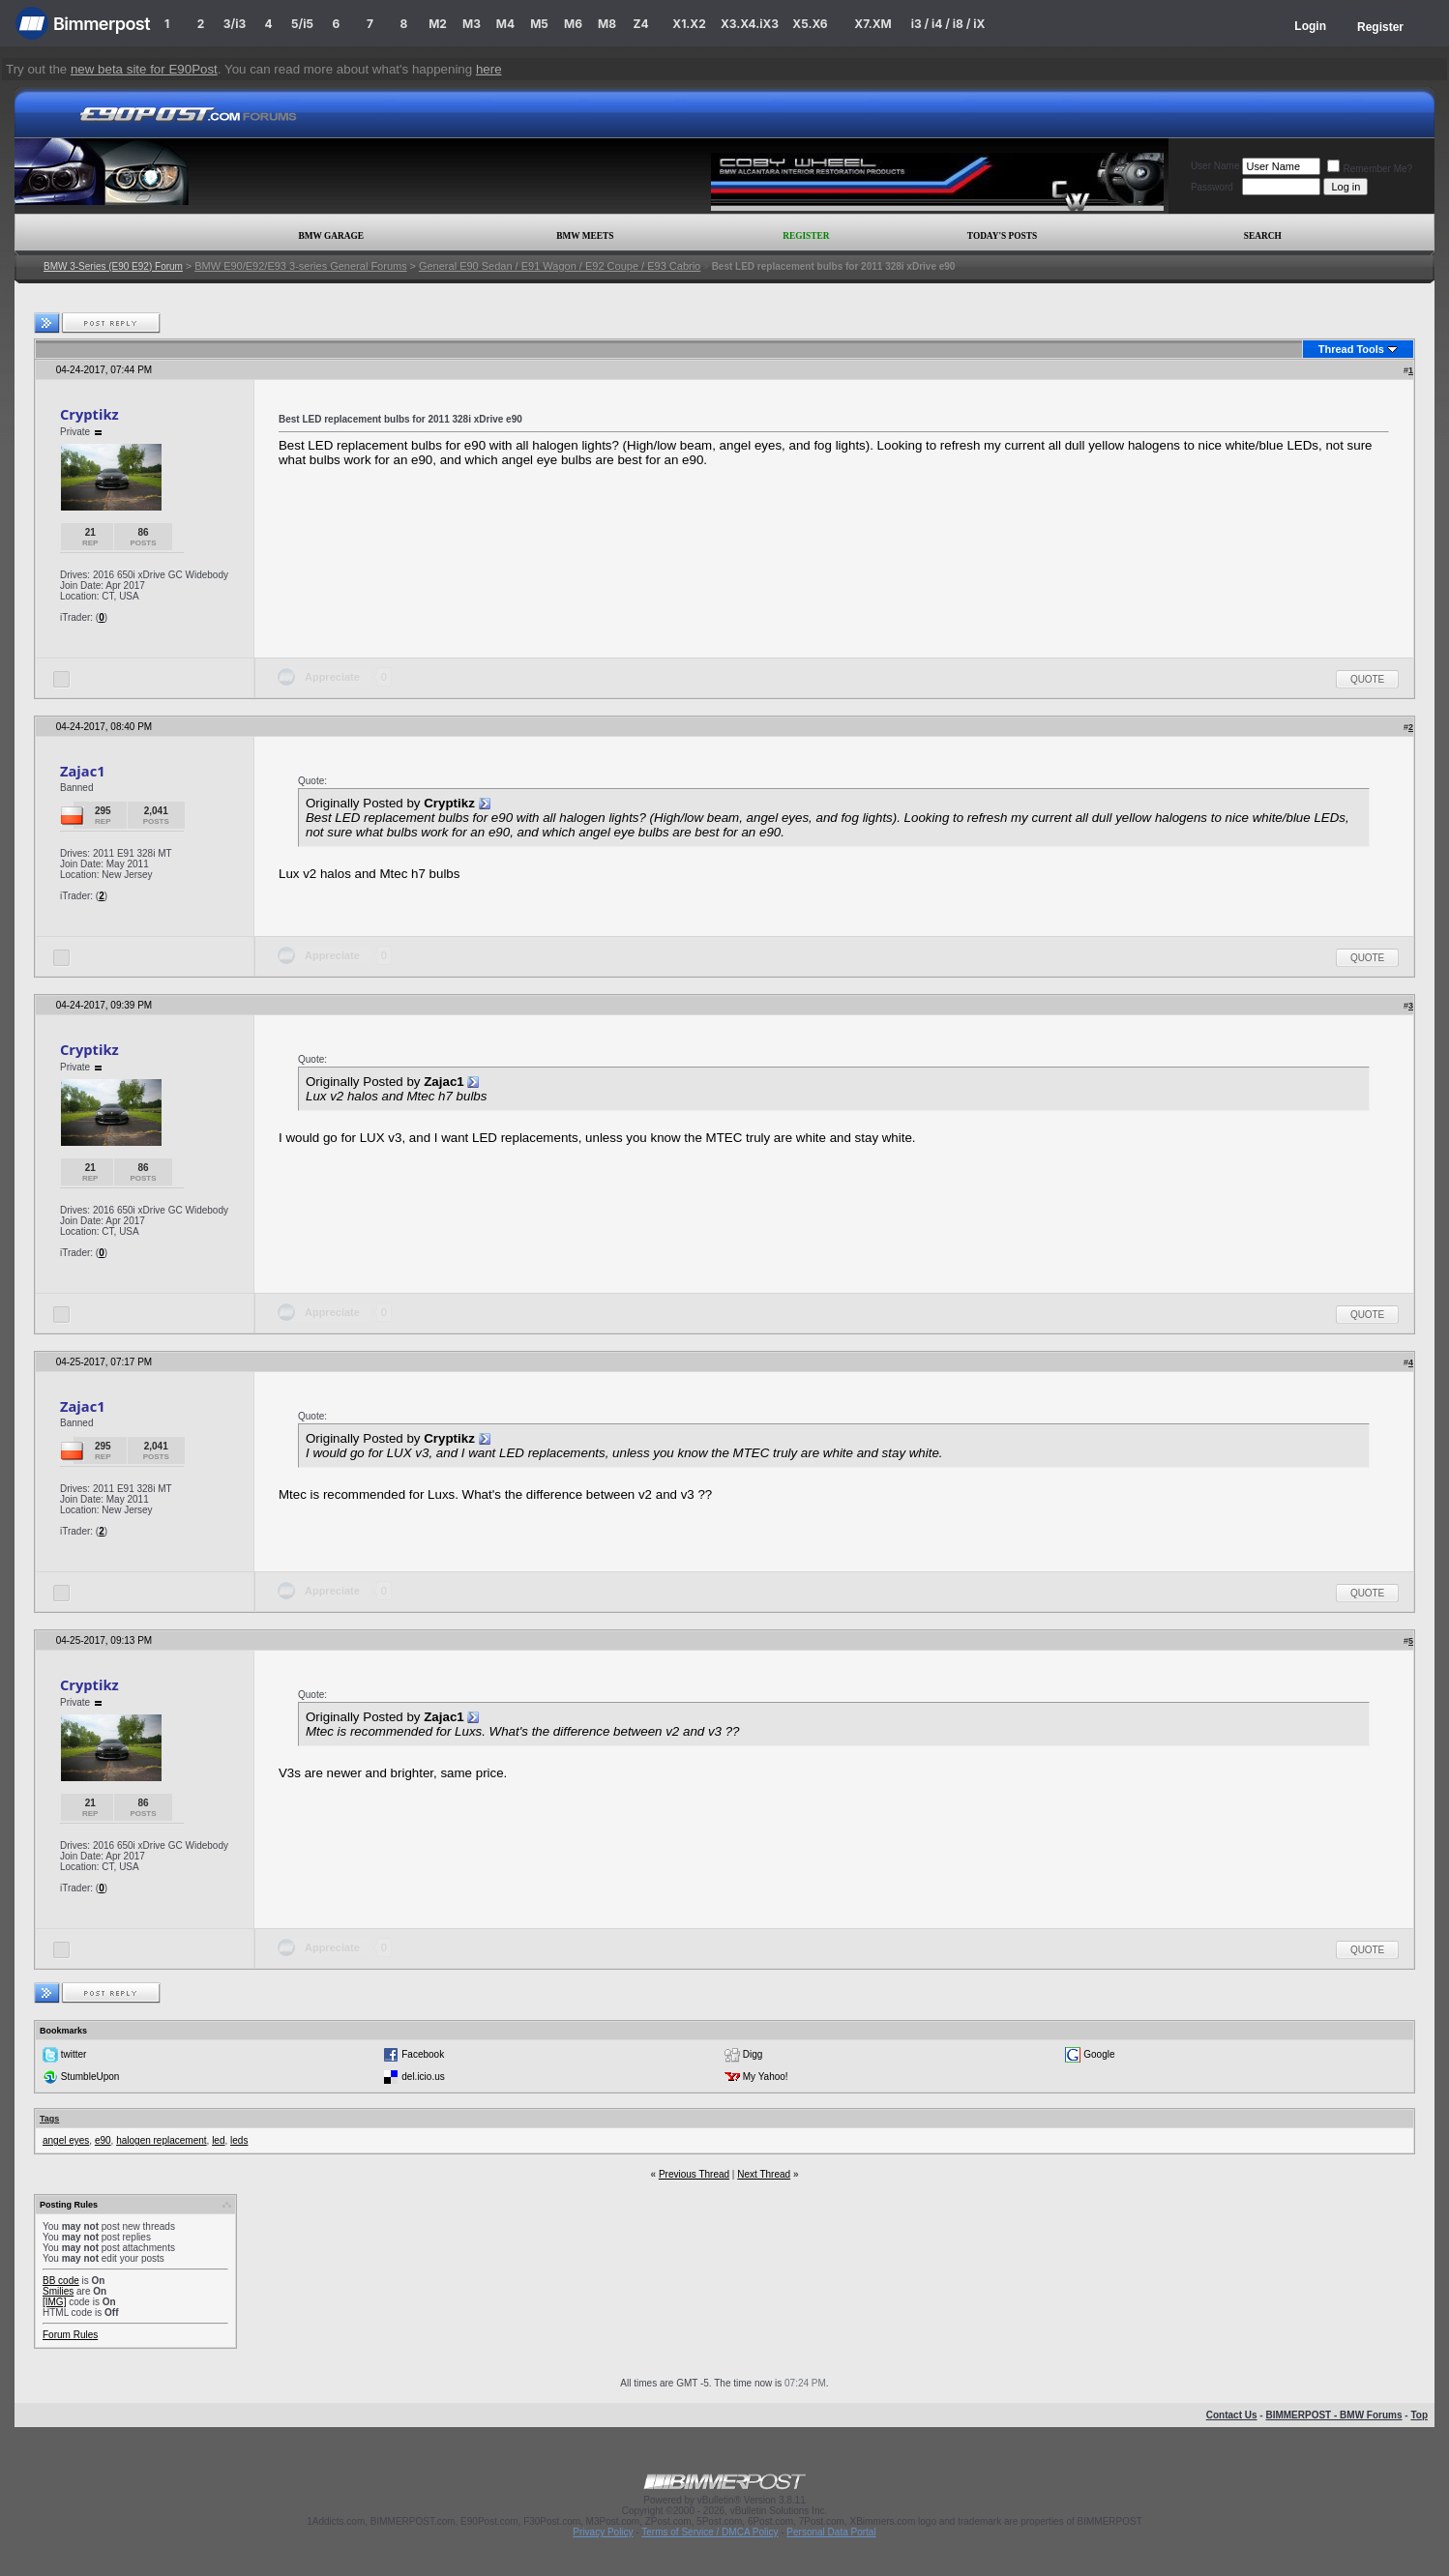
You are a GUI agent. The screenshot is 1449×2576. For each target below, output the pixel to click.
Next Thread (763, 2174)
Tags (49, 2118)
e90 (103, 2140)
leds (239, 2140)
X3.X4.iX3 (750, 23)
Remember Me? (1369, 168)
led (218, 2140)
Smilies (58, 2291)
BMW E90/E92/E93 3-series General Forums (300, 266)
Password (1212, 187)
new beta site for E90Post (144, 69)
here (489, 69)
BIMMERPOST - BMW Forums (1333, 2415)
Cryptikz (89, 414)
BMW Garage (330, 236)
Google (1098, 2054)
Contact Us (1231, 2415)
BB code (61, 2280)
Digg (753, 2054)
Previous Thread (694, 2174)
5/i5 (302, 23)
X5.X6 (809, 23)
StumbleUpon (90, 2076)
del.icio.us (422, 2076)
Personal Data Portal (830, 2532)
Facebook (422, 2054)
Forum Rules (70, 2334)
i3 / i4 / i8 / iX (948, 23)
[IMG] (54, 2302)
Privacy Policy (603, 2532)
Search (1263, 236)
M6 (573, 23)
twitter (74, 2054)
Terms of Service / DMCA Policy (709, 2532)
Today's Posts (1002, 236)
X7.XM (872, 23)
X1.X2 (688, 23)
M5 (539, 23)
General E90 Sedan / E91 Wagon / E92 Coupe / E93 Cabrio (559, 266)
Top (1419, 2415)
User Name (1215, 166)
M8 (607, 23)
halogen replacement (161, 2140)
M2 (438, 23)
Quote (1367, 679)
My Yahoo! (765, 2076)
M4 (505, 23)
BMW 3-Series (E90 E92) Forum (113, 266)
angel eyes (66, 2140)
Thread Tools (1351, 349)
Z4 (640, 23)
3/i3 (234, 23)
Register (1380, 27)
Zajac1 (82, 770)
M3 (471, 23)
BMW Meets (584, 236)
